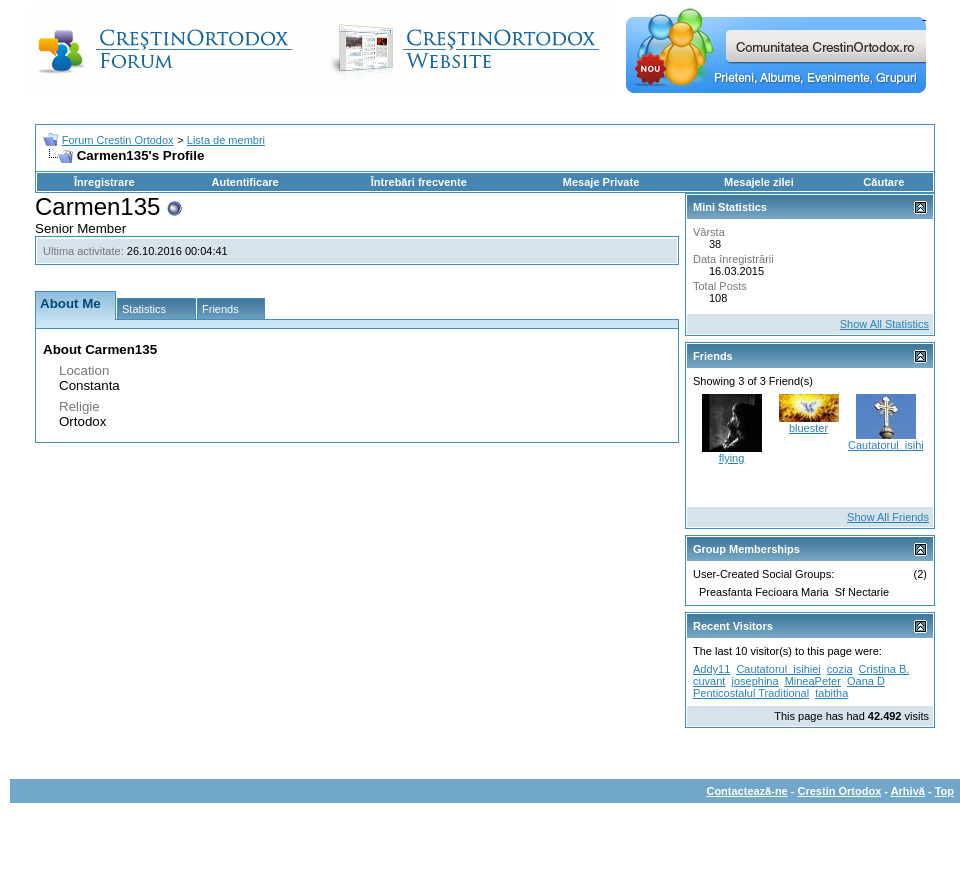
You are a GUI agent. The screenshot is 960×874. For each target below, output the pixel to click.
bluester (808, 428)
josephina (754, 681)
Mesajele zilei (759, 182)
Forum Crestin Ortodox (118, 140)
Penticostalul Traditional (751, 693)
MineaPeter (813, 681)
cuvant (709, 681)
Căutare (883, 182)
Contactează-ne (746, 791)
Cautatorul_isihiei (890, 445)
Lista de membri (226, 140)
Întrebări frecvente (419, 182)
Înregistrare (104, 182)
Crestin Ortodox (840, 791)
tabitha (831, 693)
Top (944, 791)
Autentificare (244, 182)
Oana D (866, 681)
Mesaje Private (601, 182)
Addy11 (711, 669)
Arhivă (908, 791)
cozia (840, 669)
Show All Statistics (884, 324)
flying (732, 458)
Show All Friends (888, 517)
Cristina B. (884, 669)
